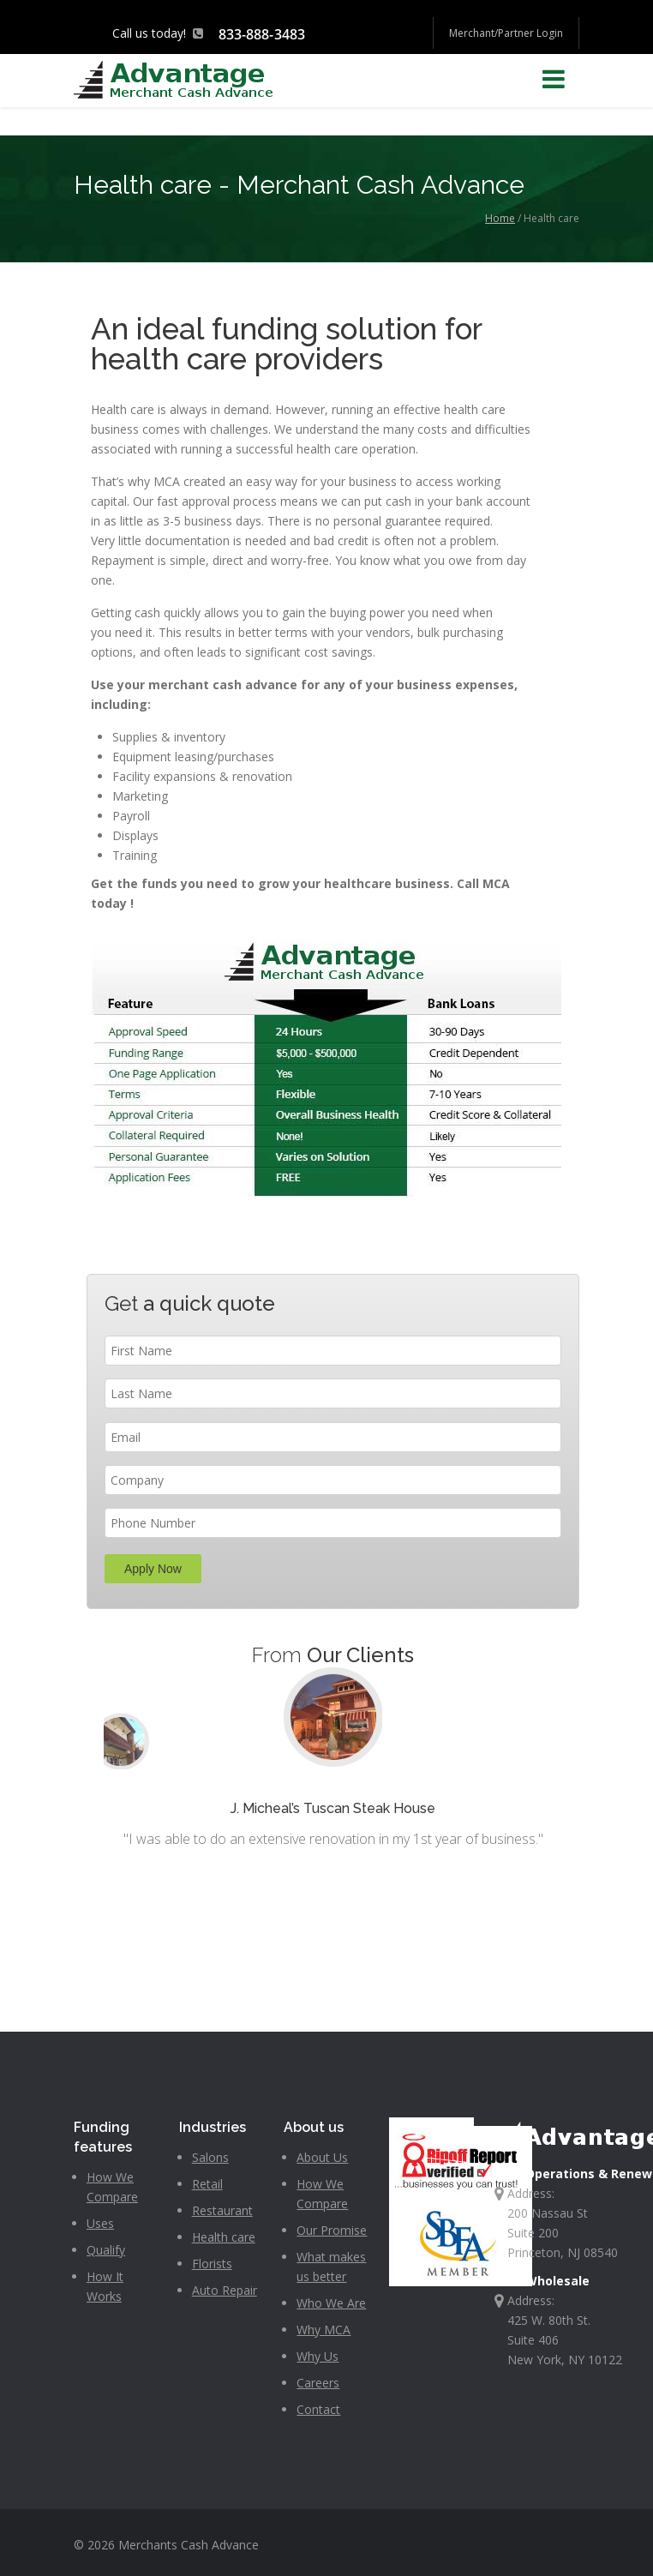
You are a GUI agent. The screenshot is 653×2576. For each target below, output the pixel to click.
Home (500, 218)
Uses (100, 2223)
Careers (318, 2383)
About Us (322, 2157)
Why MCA (323, 2329)
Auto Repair (224, 2290)
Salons (210, 2157)
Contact (318, 2409)
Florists (212, 2263)
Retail (207, 2184)
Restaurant (222, 2210)
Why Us (317, 2356)
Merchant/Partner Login (506, 33)
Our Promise (332, 2230)
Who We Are (331, 2303)
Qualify (106, 2250)
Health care (223, 2237)
